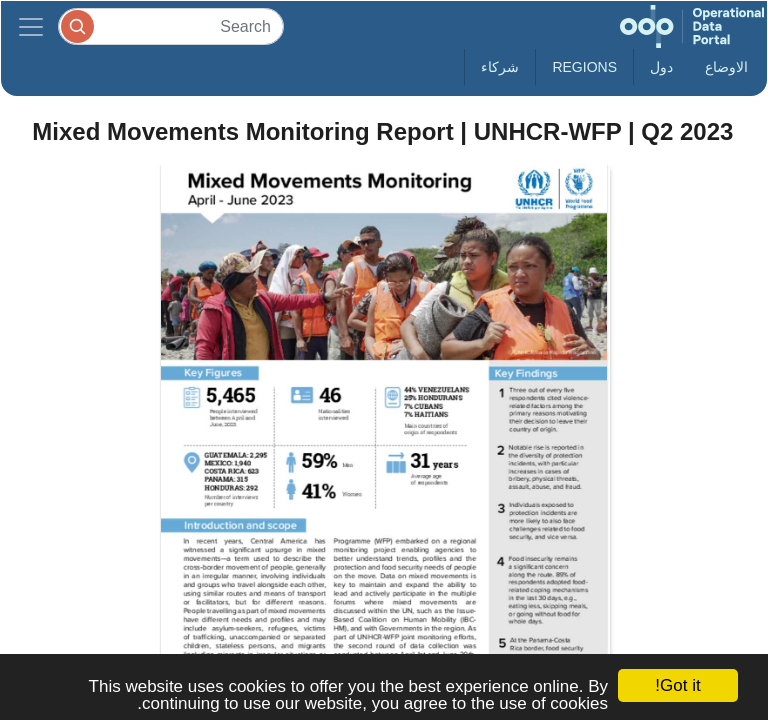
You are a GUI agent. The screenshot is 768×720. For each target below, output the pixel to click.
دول (661, 67)
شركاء (500, 67)
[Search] (171, 26)
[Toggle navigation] (31, 26)
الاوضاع (726, 67)
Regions (584, 67)
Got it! (677, 685)
